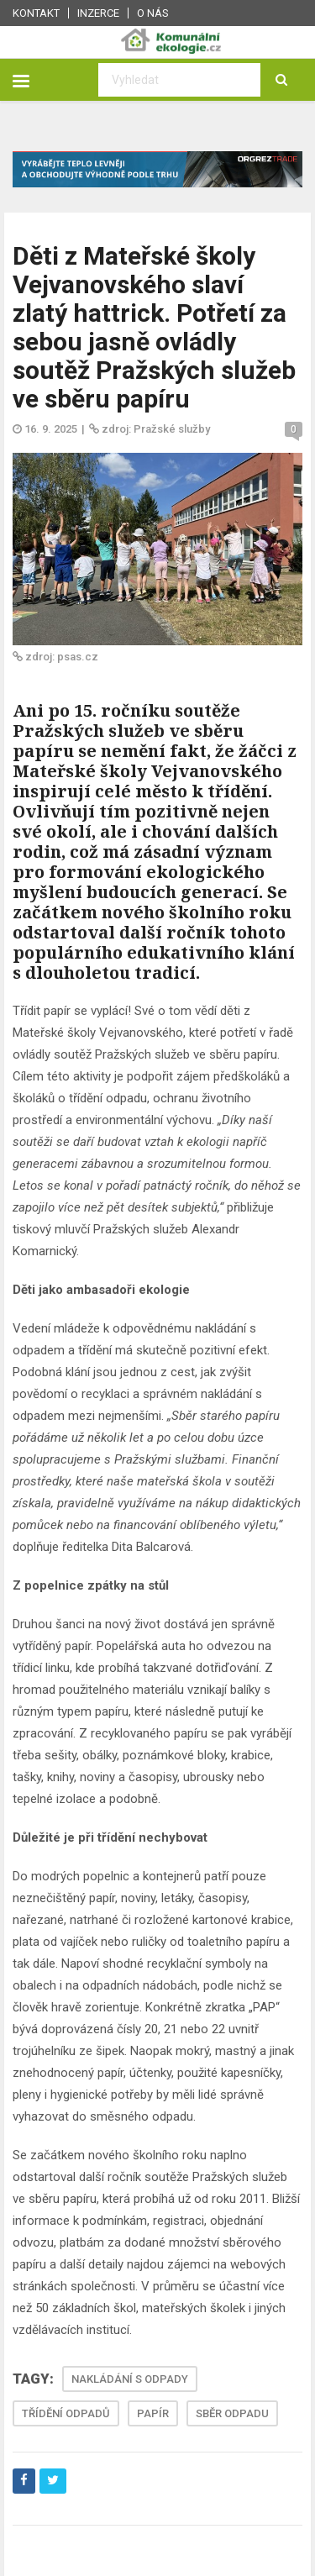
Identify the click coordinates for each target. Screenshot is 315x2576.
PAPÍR (153, 2413)
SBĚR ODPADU (232, 2413)
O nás (153, 13)
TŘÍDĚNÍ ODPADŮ (66, 2413)
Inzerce (98, 13)
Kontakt (36, 13)
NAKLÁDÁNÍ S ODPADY (129, 2379)
